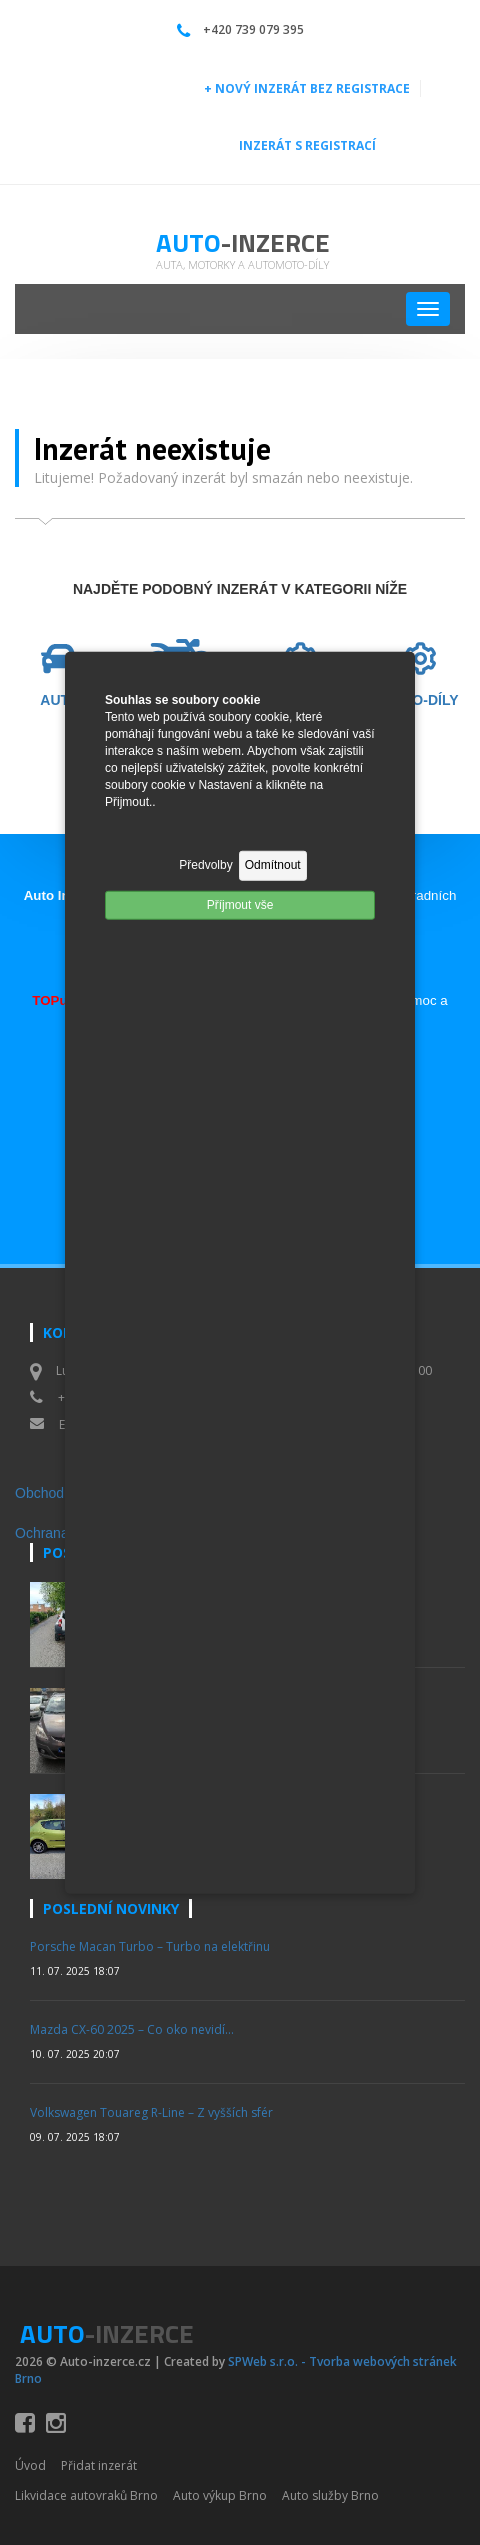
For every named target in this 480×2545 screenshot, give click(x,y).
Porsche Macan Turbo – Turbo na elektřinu (150, 1946)
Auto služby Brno (330, 2495)
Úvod (30, 2465)
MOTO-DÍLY (419, 700)
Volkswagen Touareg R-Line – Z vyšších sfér (151, 2112)
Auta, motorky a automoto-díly (242, 264)
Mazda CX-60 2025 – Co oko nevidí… (132, 2029)
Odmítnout (273, 865)
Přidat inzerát (99, 2465)
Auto (243, 242)
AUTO (59, 700)
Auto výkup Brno (220, 2495)
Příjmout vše (240, 904)
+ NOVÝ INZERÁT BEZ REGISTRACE (307, 88)
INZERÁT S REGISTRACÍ (307, 145)
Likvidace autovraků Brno (86, 2495)
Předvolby (205, 865)
